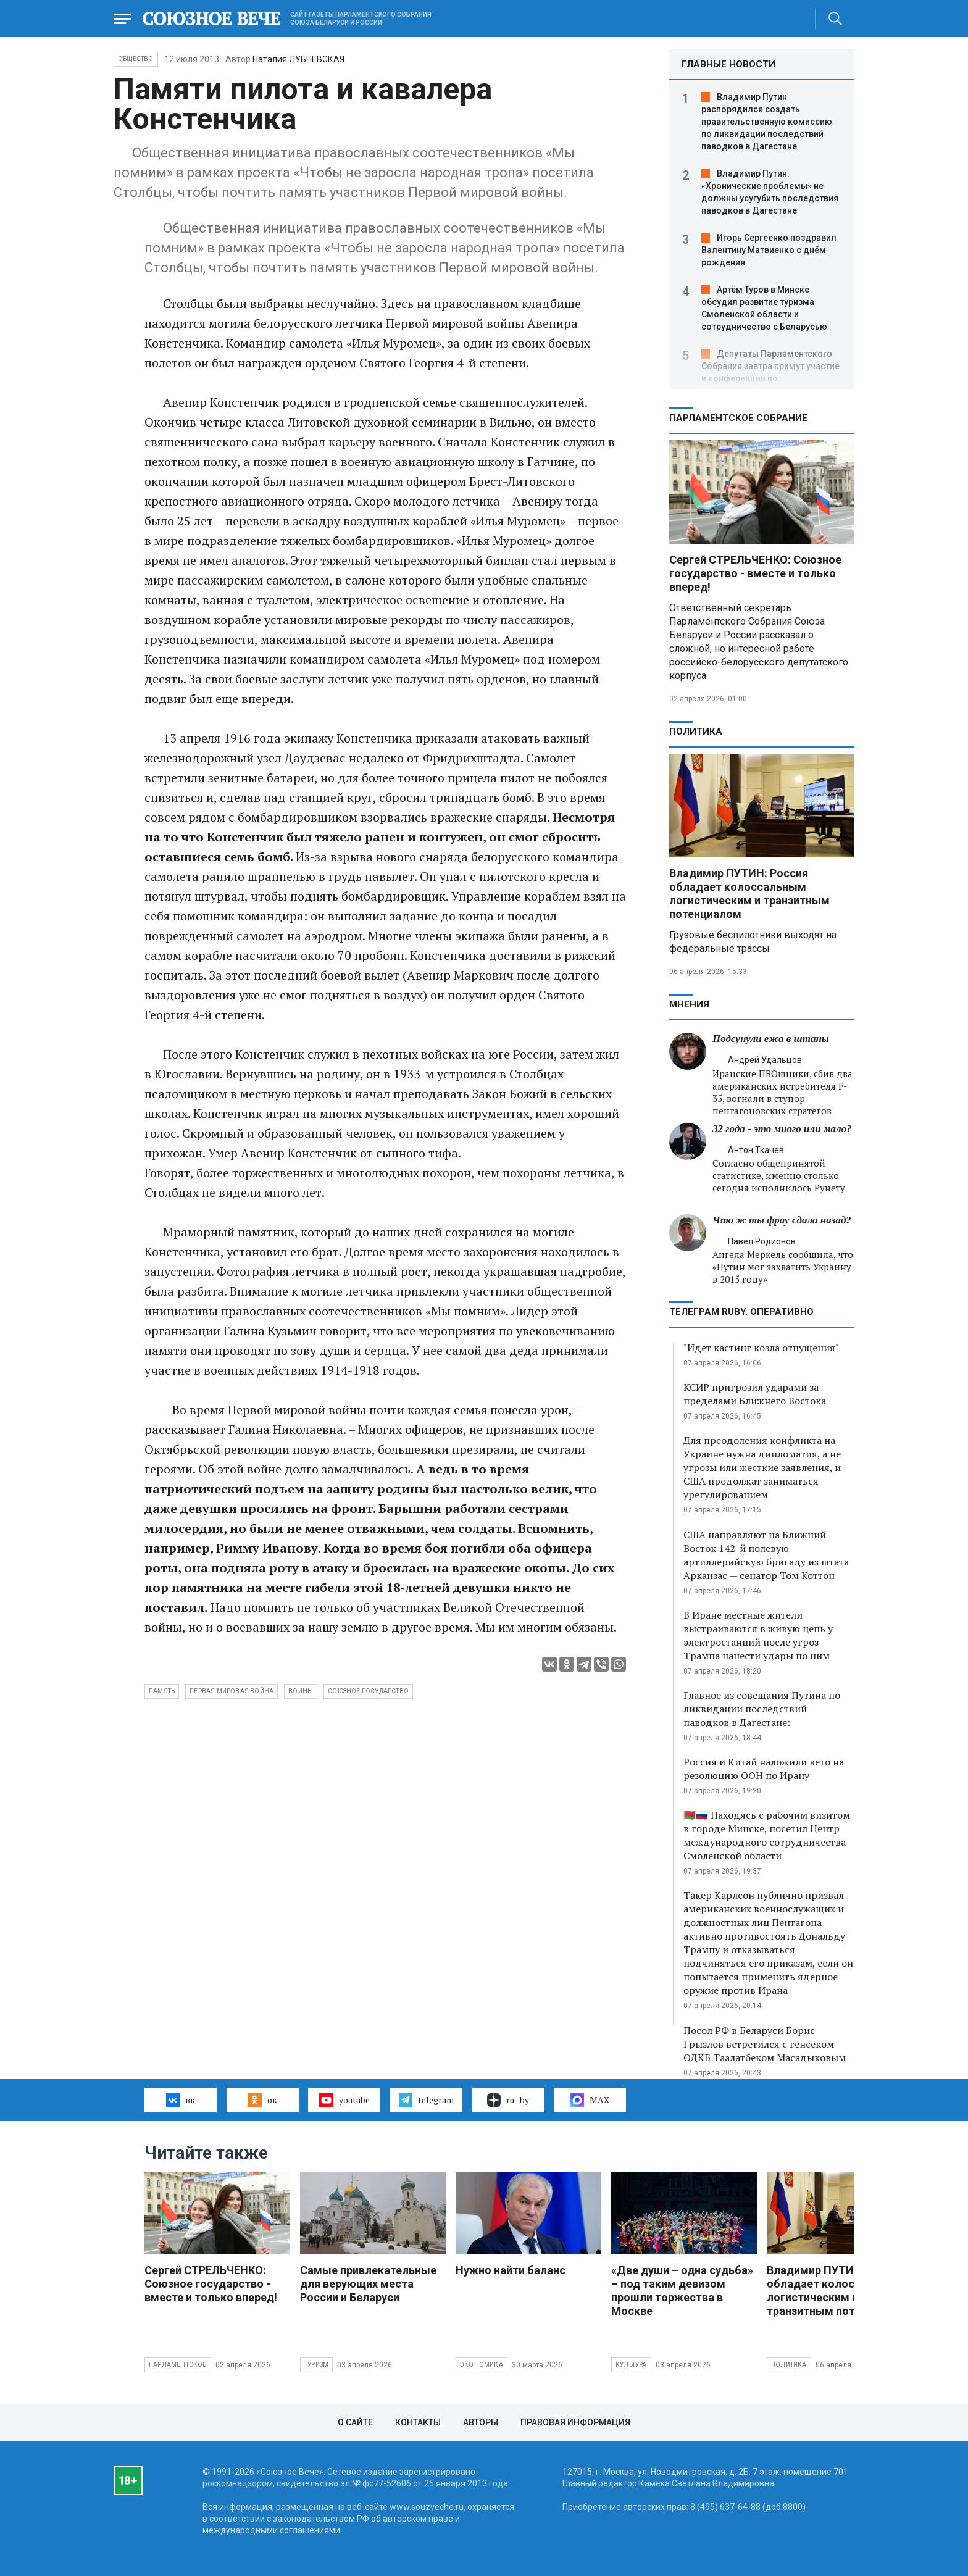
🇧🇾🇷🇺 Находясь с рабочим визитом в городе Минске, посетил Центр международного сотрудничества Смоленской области (766, 1835)
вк (180, 2100)
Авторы (480, 2422)
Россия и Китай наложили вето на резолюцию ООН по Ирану (763, 1768)
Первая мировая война (231, 1691)
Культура (631, 2364)
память (162, 1691)
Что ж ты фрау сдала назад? (781, 1220)
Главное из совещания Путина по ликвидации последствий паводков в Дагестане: (761, 1708)
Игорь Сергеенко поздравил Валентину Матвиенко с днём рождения (769, 250)
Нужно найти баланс (510, 2270)
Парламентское (178, 2364)
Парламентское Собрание (738, 417)
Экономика (481, 2364)
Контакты (418, 2422)
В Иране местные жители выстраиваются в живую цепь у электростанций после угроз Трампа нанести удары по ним (758, 1635)
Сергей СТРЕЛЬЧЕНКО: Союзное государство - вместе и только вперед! (755, 573)
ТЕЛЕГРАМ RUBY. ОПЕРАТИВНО (741, 1311)
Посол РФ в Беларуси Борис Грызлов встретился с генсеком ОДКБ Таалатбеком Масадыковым (764, 2044)
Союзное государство (368, 1691)
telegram (426, 2100)
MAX (589, 2100)
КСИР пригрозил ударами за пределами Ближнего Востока (754, 1393)
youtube (344, 2100)
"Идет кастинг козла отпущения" (761, 1347)
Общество (136, 59)
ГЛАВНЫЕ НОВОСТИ (728, 64)
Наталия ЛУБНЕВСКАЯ (298, 59)
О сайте (355, 2422)
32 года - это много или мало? (782, 1129)
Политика (695, 731)
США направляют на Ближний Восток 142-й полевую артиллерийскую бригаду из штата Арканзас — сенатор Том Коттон (766, 1555)
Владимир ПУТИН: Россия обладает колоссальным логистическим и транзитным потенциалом (749, 893)
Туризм (316, 2364)
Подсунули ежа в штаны (770, 1038)
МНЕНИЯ (689, 1004)
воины (300, 1691)
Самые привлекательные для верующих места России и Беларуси (368, 2284)
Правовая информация (575, 2422)
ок (262, 2100)
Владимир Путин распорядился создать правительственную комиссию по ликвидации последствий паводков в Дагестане (766, 121)
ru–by (508, 2100)
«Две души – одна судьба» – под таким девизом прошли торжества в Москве (682, 2290)
